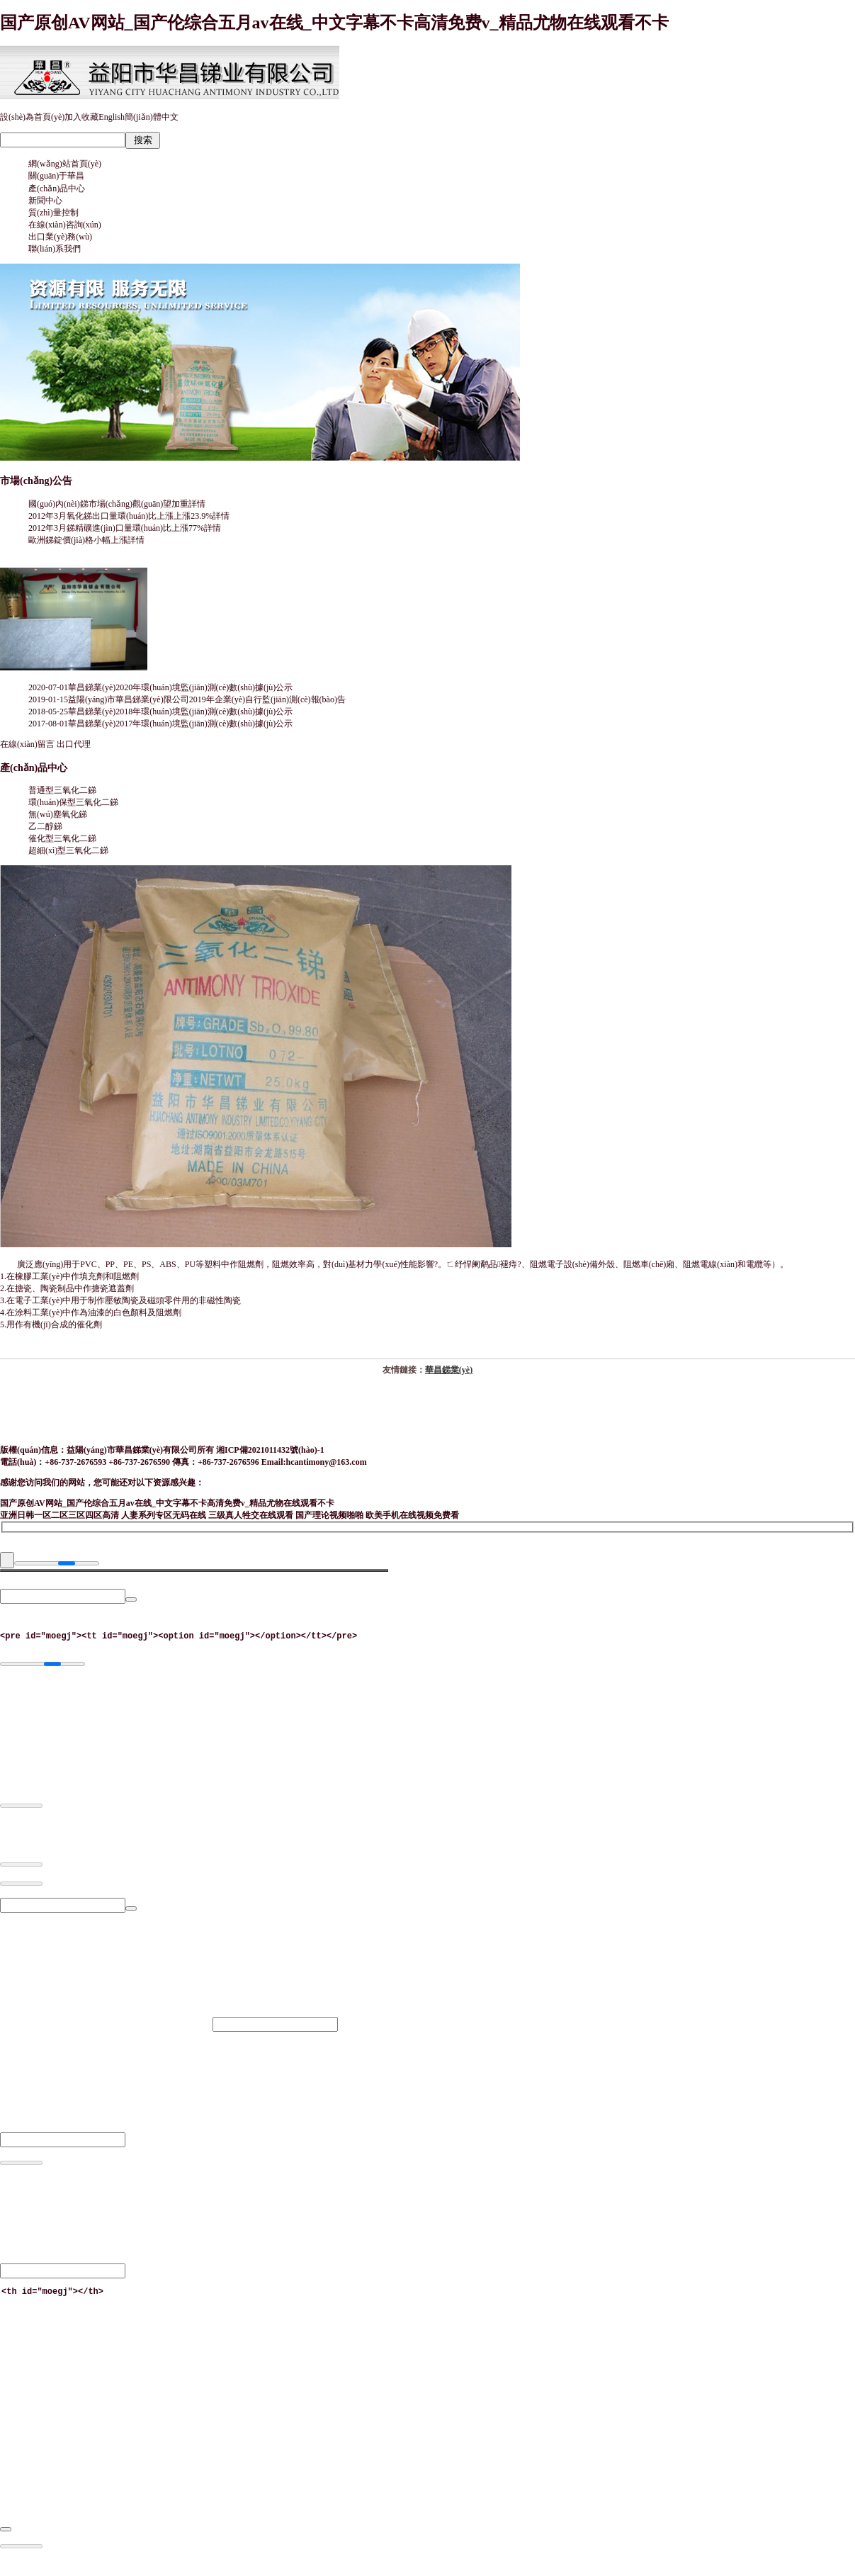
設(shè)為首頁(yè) (32, 117)
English (111, 117)
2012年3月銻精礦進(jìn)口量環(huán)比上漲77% (124, 528)
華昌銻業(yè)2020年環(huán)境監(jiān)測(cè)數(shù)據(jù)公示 (180, 687)
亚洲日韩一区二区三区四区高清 (59, 1515)
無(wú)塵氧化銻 (57, 814)
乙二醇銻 (45, 826)
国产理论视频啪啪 (329, 1515)
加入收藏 (81, 117)
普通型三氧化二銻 (62, 790)
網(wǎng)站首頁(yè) (64, 164)
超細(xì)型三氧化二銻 (68, 850)
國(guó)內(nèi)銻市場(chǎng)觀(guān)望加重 (116, 504)
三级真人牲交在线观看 (250, 1515)
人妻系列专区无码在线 (163, 1515)
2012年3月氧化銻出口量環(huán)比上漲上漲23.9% (129, 516)
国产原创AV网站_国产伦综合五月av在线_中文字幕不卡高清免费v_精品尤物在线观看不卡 (334, 22)
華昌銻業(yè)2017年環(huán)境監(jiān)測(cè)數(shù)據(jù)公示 (180, 724)
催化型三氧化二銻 (62, 838)
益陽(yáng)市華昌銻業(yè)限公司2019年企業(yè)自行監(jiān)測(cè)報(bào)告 (207, 699)
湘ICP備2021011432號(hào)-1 (270, 1450)
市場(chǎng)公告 (36, 480)
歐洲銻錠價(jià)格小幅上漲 (86, 540)
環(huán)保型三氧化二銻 (73, 802)
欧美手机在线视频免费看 (412, 1515)
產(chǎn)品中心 (33, 767)
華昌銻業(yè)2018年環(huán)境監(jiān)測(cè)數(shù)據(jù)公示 (180, 711)
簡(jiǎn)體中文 (152, 117)
